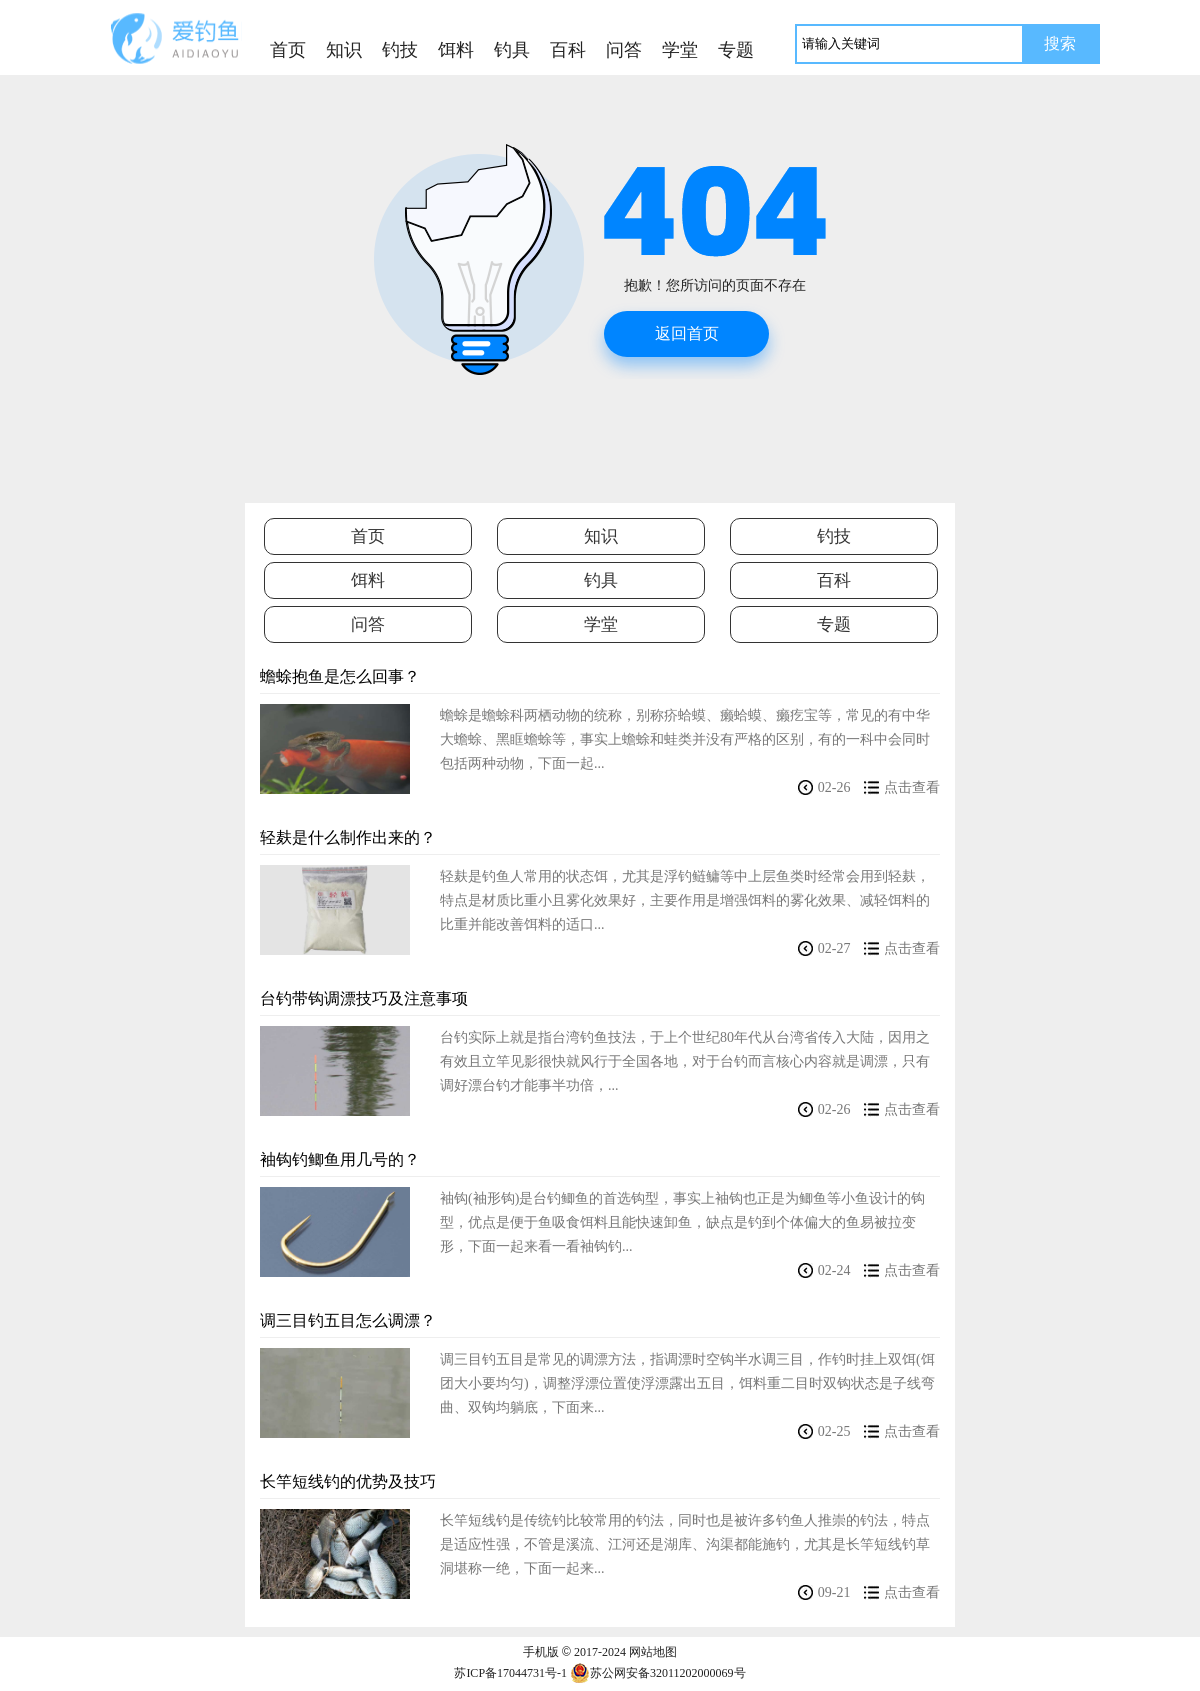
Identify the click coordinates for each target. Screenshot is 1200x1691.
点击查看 (912, 787)
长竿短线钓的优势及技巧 (348, 1481)
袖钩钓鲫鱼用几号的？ (340, 1159)
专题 (834, 624)
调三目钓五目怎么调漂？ (348, 1320)
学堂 (601, 624)
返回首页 (687, 333)
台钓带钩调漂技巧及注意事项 (364, 998)
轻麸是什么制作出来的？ (348, 837)
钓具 (601, 580)
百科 (834, 580)
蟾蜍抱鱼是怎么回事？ (340, 676)
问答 (368, 624)
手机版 (541, 1652)
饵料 (368, 580)
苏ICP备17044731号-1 (510, 1673)
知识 (601, 536)
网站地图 (653, 1652)
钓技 (834, 536)
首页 (288, 50)
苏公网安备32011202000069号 (658, 1673)
